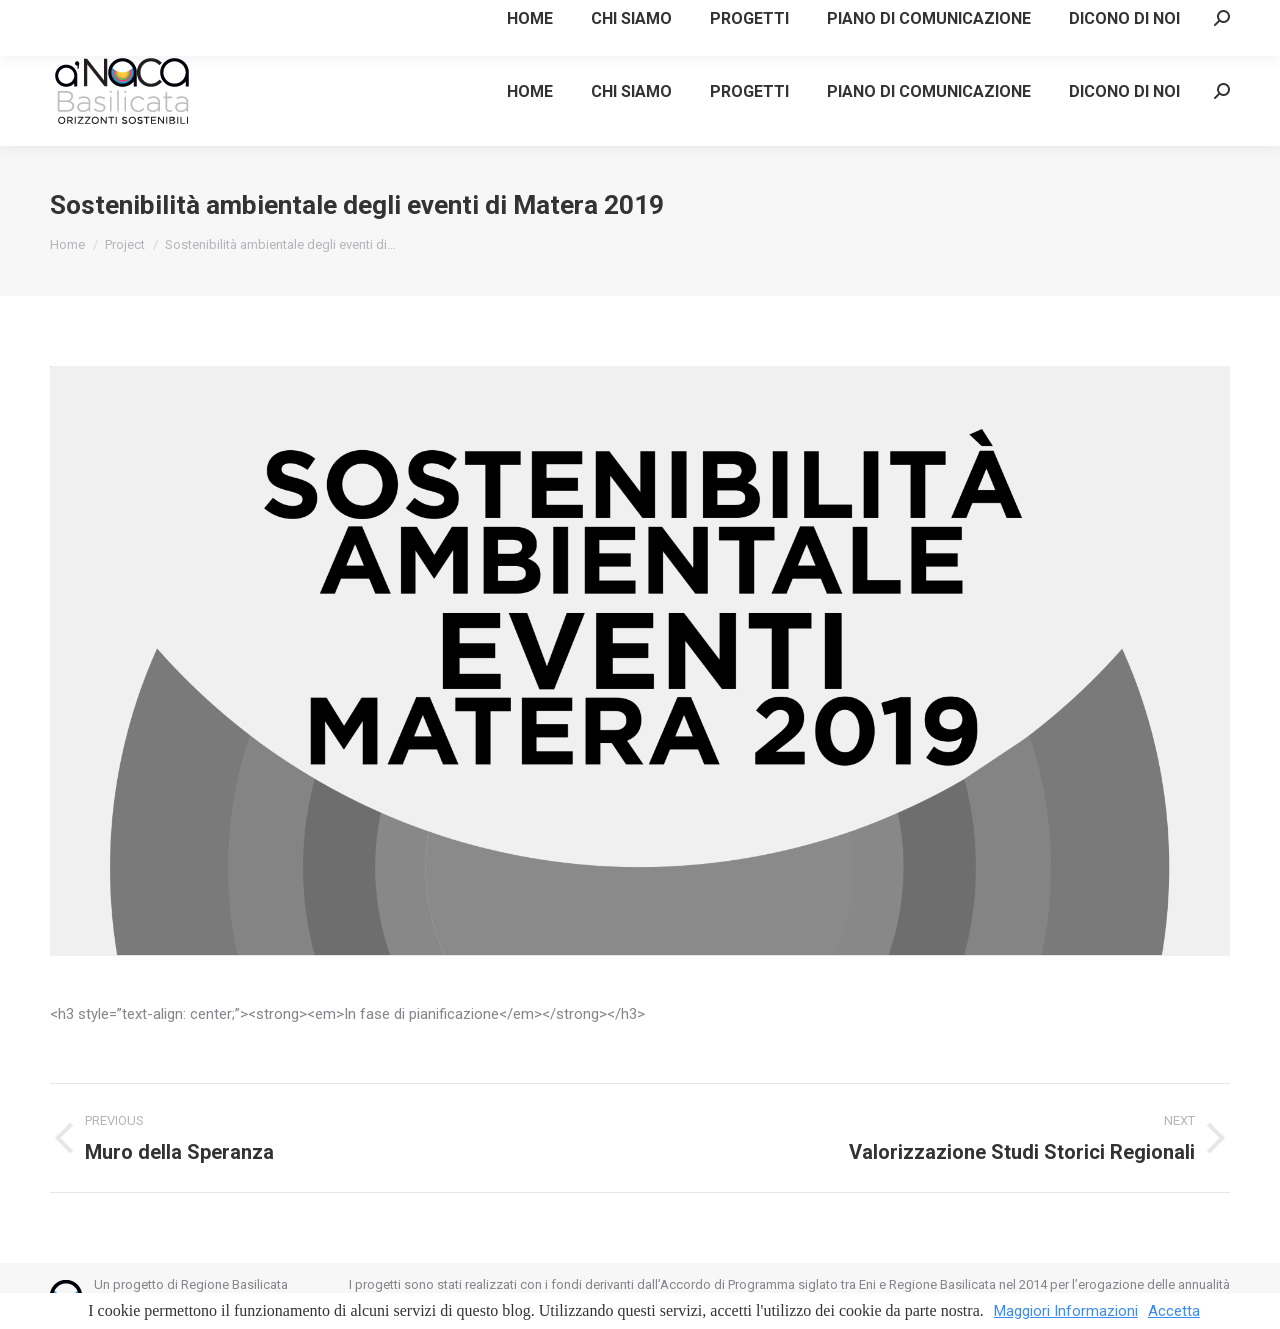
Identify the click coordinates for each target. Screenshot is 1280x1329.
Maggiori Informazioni (1066, 1311)
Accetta (1174, 1311)
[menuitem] (530, 91)
